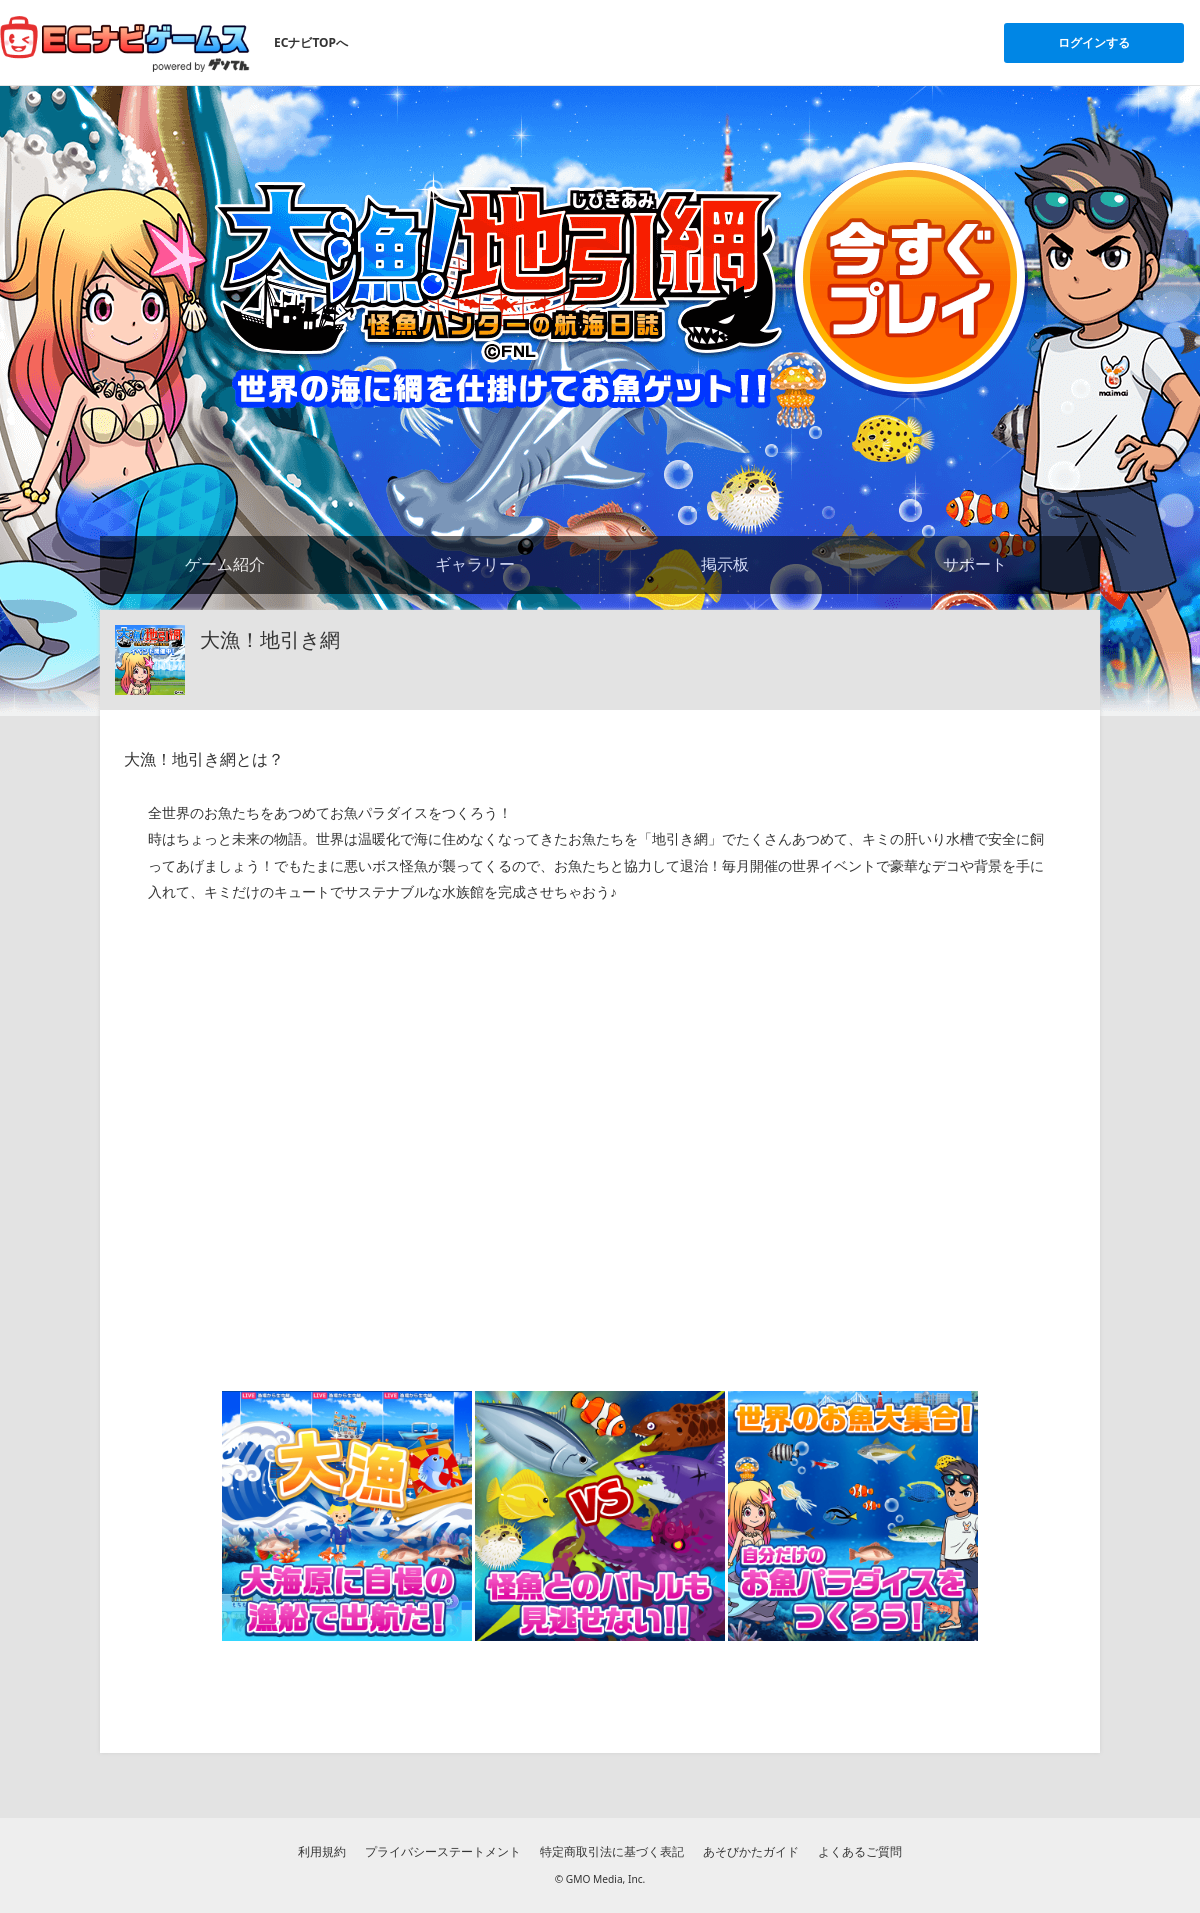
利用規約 (322, 1851)
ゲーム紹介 (225, 564)
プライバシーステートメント (443, 1851)
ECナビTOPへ (311, 42)
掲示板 (725, 564)
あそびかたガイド (751, 1851)
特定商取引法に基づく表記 (612, 1851)
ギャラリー (475, 564)
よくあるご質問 (860, 1851)
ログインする (1094, 42)
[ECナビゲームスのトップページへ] (125, 43)
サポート (975, 564)
